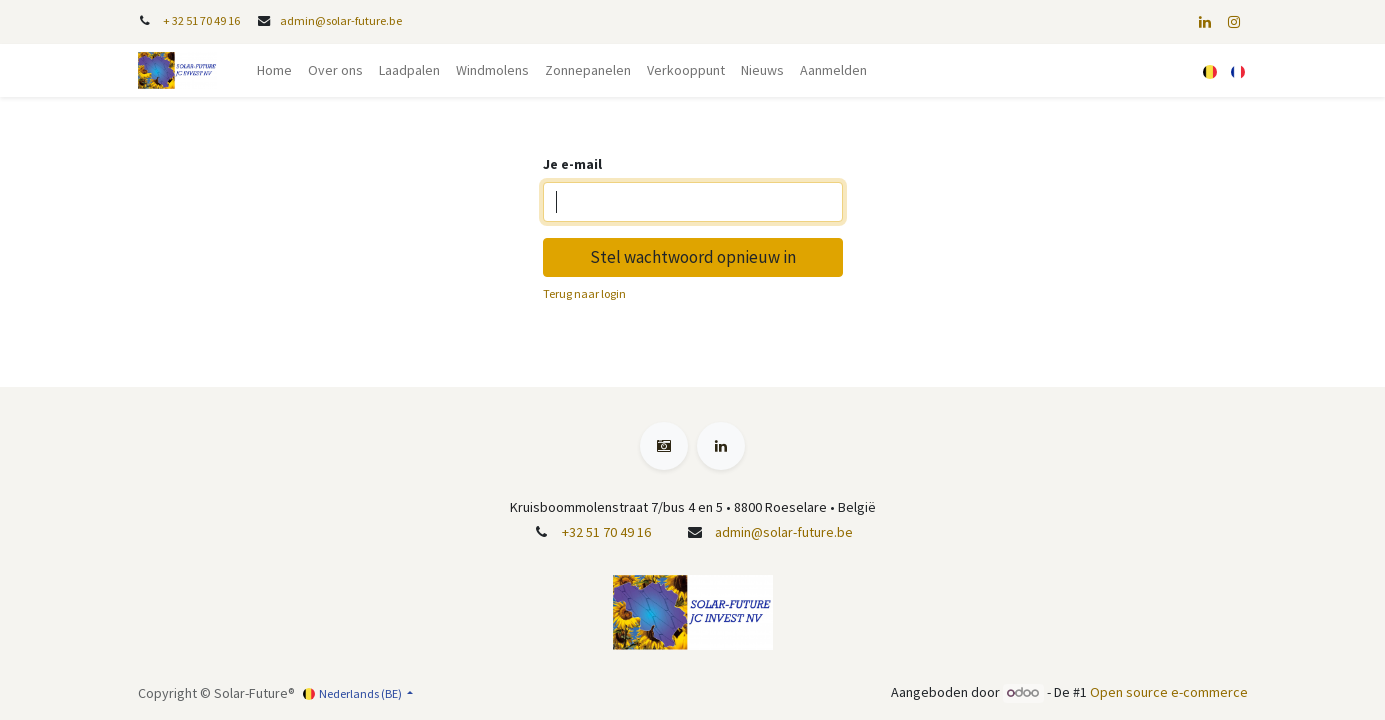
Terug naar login (584, 293)
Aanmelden (833, 70)
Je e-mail (572, 164)
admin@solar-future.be (341, 20)
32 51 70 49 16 (206, 20)
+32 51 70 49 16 (606, 532)
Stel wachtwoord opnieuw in (693, 257)
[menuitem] (274, 70)
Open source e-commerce (1169, 692)
